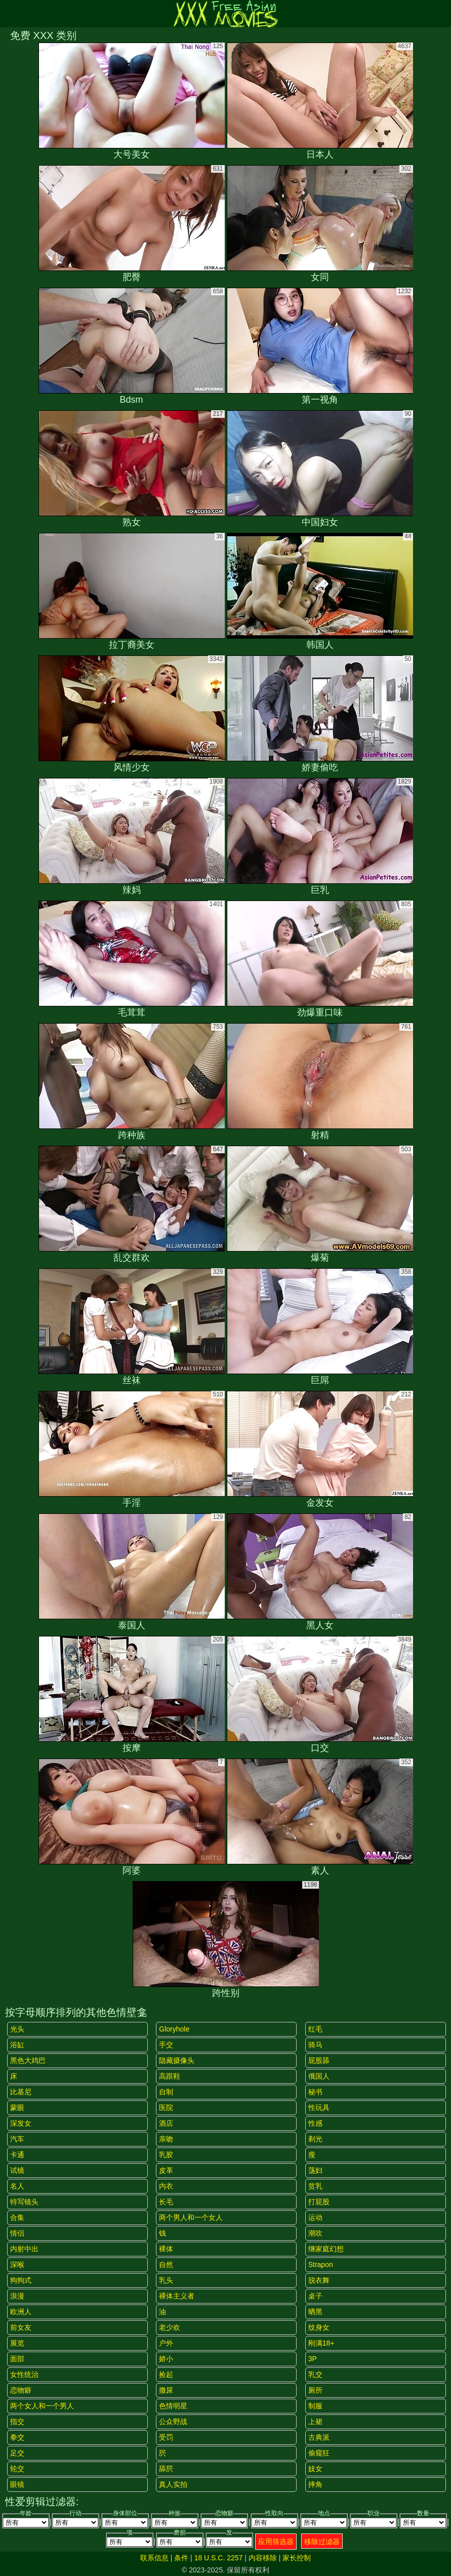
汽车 (17, 2139)
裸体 (166, 2249)
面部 (17, 2359)
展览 (17, 2343)
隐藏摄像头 (176, 2060)
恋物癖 (20, 2390)
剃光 (315, 2139)
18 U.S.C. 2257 (218, 2558)
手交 (166, 2045)
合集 (17, 2217)
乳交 (315, 2374)
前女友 (20, 2327)
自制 (166, 2092)
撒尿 (166, 2390)
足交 (17, 2453)
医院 (166, 2107)
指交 (17, 2421)
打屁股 (319, 2202)
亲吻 (166, 2139)
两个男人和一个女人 (191, 2217)
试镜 (17, 2170)
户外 (166, 2343)
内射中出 (24, 2249)
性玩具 (319, 2107)
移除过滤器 (322, 2542)
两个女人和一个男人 (42, 2406)
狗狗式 (20, 2280)
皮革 (166, 2170)
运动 (315, 2217)
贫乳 (315, 2186)
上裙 (315, 2421)
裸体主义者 (176, 2296)
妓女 (315, 2469)
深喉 (17, 2264)
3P (312, 2359)
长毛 (166, 2202)
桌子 (315, 2296)
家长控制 (296, 2558)
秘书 (315, 2092)
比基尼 (20, 2092)
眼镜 (17, 2484)
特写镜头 (24, 2202)
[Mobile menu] (9, 14)
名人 (17, 2186)
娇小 (166, 2359)
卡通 (17, 2155)
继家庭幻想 (326, 2249)
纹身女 (319, 2327)
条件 (181, 2558)
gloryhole (174, 2029)
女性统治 (24, 2374)
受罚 (166, 2437)
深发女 (20, 2123)
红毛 (315, 2029)
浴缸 (17, 2045)
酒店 (166, 2123)
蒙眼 (17, 2107)
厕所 (315, 2390)
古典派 (319, 2437)
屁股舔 (319, 2060)
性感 (315, 2123)
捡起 (166, 2374)
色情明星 (173, 2406)
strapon (320, 2264)
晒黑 (315, 2312)
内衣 (166, 2186)
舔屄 (166, 2469)
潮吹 (315, 2233)
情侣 (17, 2233)
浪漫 (17, 2296)
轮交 (17, 2469)
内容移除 (263, 2558)
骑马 (315, 2045)
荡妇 (315, 2170)
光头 (17, 2029)
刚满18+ (321, 2343)
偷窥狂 (319, 2453)
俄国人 (319, 2076)
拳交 (17, 2437)
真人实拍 (173, 2484)
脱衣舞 (319, 2280)
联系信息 (154, 2558)
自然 (166, 2264)
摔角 (315, 2484)
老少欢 (169, 2327)
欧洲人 (20, 2312)
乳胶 (166, 2155)
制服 (315, 2406)
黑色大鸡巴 (28, 2060)
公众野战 (173, 2421)
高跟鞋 (169, 2076)
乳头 (166, 2280)
